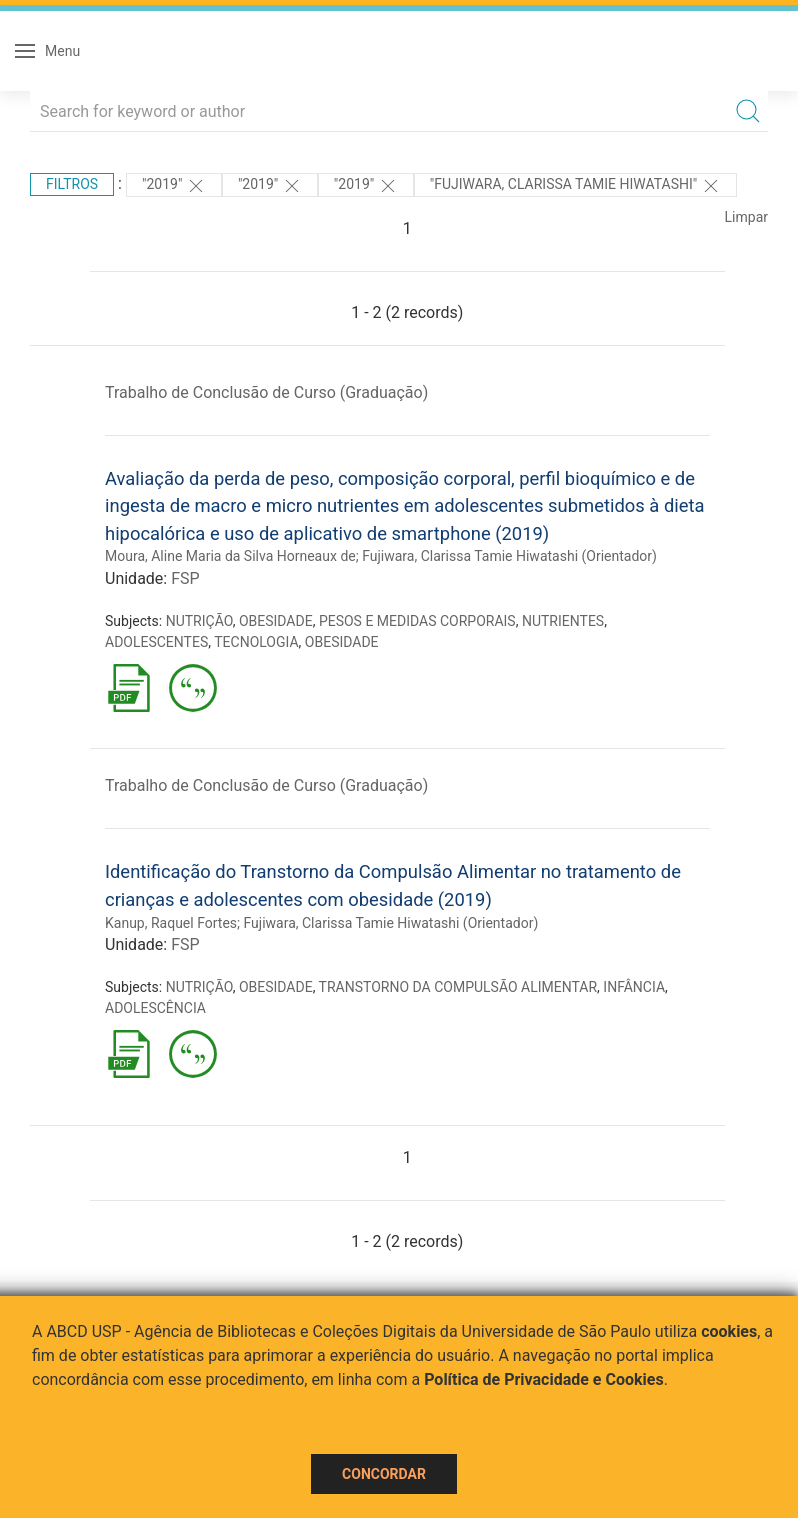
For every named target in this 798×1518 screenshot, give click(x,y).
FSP (185, 578)
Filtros (72, 184)
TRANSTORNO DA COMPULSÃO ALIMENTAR (458, 987)
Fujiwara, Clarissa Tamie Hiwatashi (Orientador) (509, 556)
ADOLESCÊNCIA (155, 1008)
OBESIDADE (276, 621)
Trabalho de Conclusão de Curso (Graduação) (266, 392)
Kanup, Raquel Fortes (171, 923)
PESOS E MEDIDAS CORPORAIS (417, 621)
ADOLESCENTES (156, 642)
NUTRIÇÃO (199, 621)
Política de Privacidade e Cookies (544, 1379)
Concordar (384, 1474)
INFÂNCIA (634, 987)
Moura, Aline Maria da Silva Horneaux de (230, 556)
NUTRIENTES (563, 621)
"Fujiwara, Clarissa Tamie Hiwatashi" (575, 186)
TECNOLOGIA (256, 642)
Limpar (746, 217)
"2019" (174, 186)
